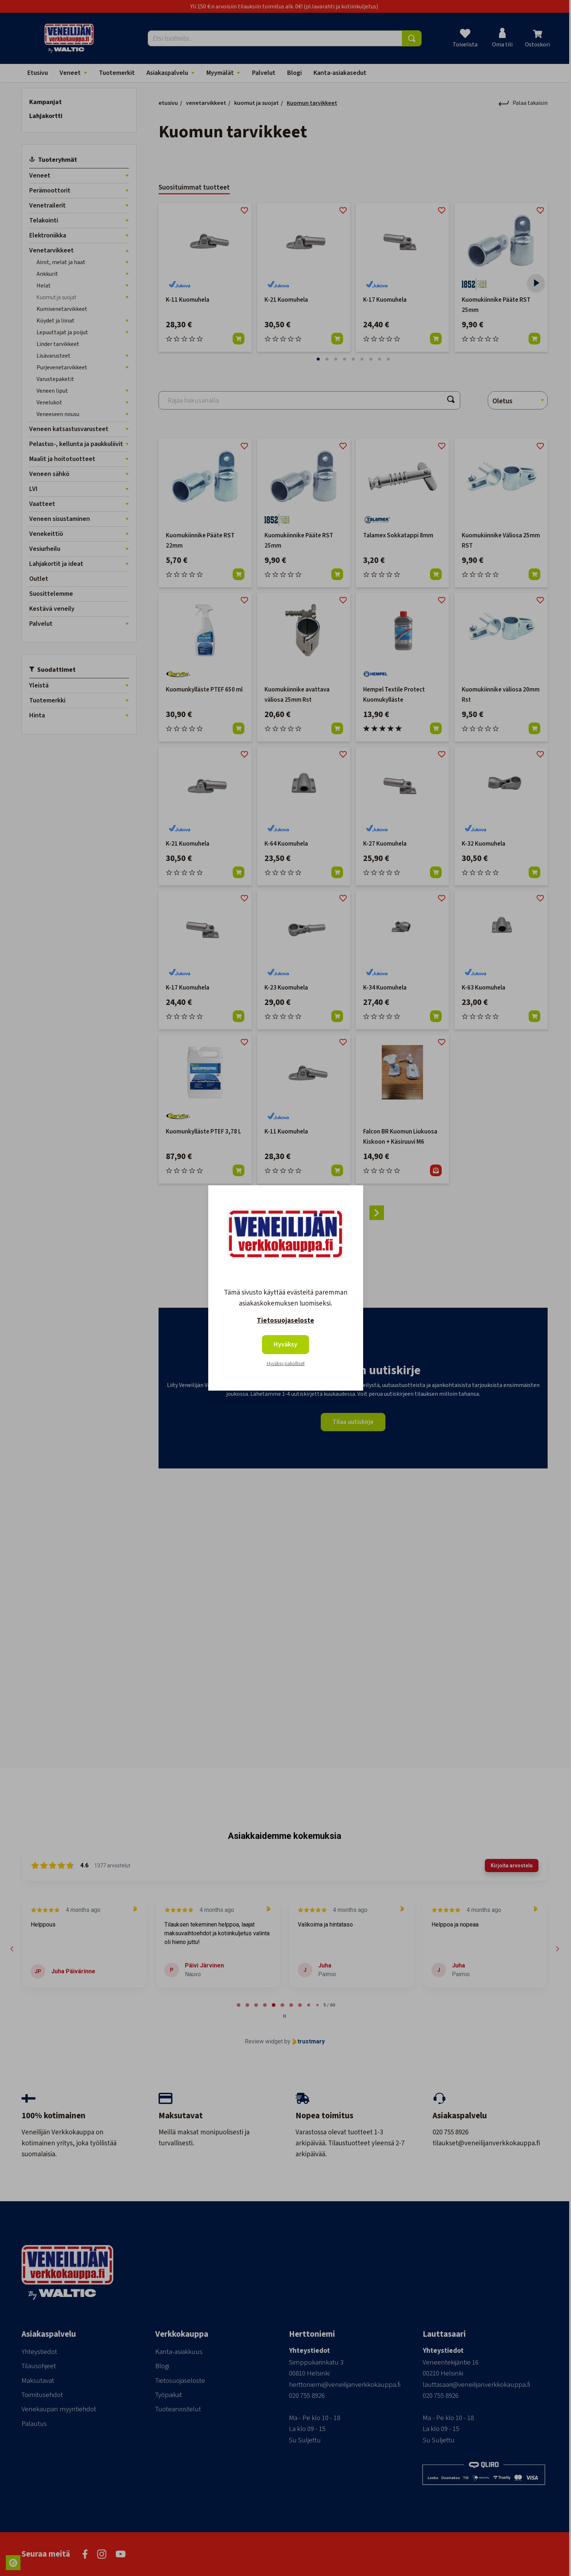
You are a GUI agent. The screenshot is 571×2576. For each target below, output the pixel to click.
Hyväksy (285, 1344)
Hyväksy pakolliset (286, 1363)
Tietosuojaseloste (285, 1321)
